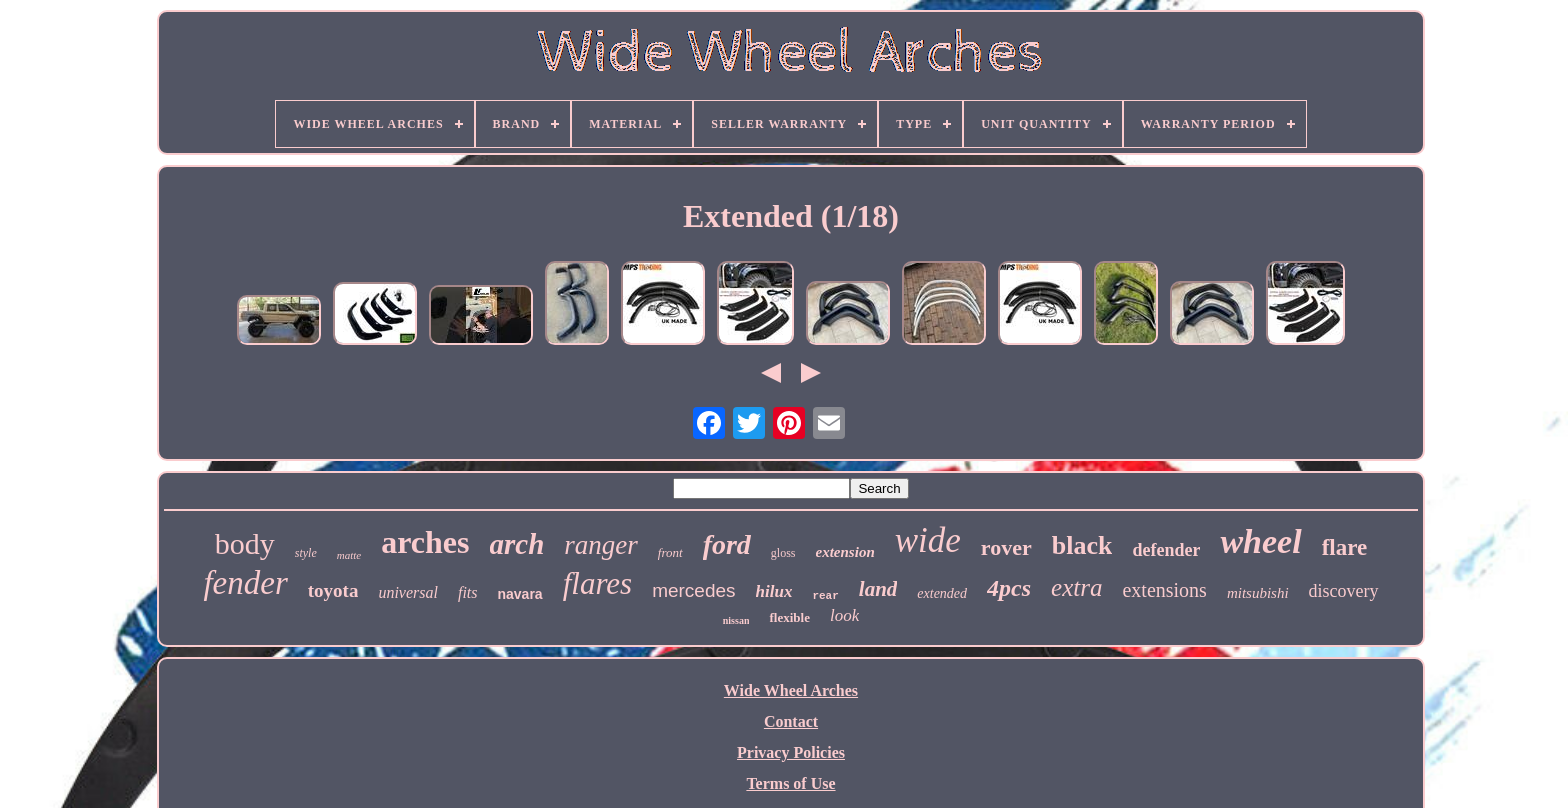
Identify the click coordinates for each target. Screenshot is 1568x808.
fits (468, 592)
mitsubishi (1258, 593)
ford (727, 544)
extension (845, 552)
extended (942, 593)
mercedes (693, 590)
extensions (1164, 590)
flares (597, 583)
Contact (791, 721)
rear (825, 596)
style (306, 553)
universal (408, 592)
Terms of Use (790, 783)
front (670, 552)
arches (425, 542)
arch (517, 544)
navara (520, 594)
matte (349, 555)
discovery (1344, 591)
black (1082, 545)
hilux (774, 591)
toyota (333, 590)
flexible (789, 617)
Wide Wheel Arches (791, 690)
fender (245, 583)
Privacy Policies (791, 752)
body (245, 543)
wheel (1260, 541)
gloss (783, 553)
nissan (736, 620)
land (878, 589)
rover (1006, 547)
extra (1076, 587)
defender (1166, 550)
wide (928, 540)
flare (1345, 547)
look (844, 615)
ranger (601, 545)
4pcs (1009, 588)
